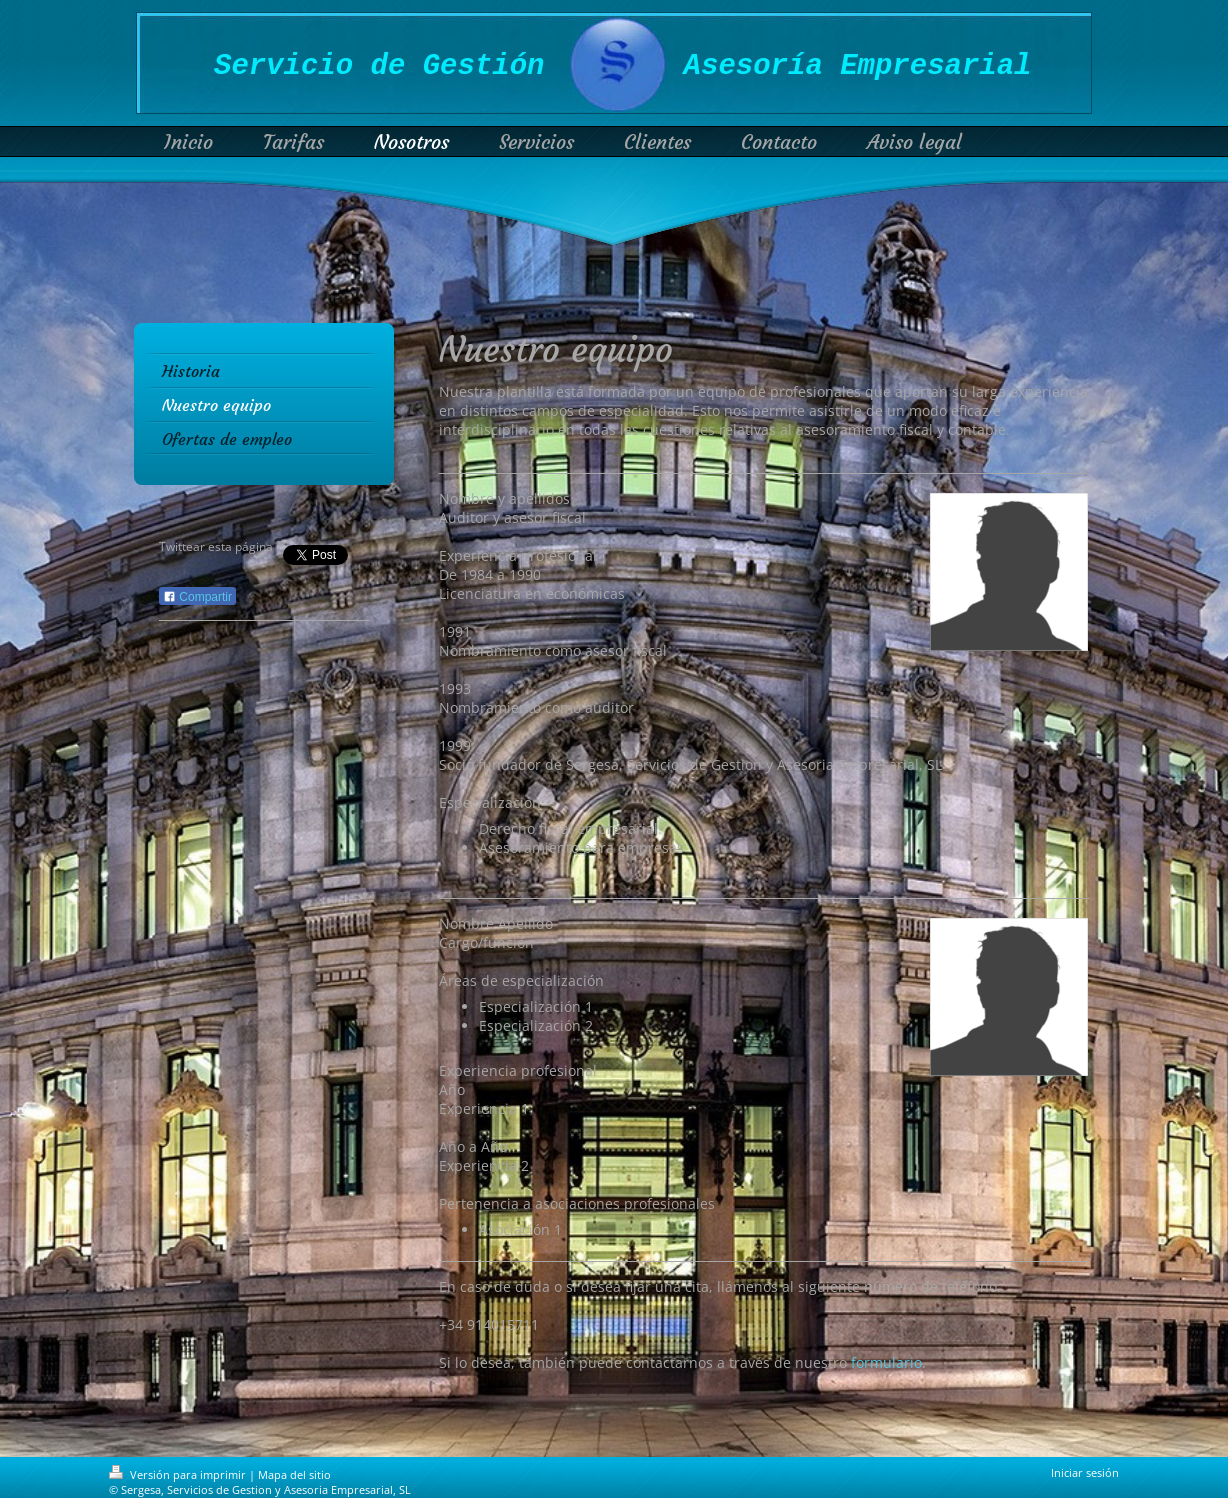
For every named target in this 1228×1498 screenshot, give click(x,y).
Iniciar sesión (1085, 1472)
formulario (886, 1362)
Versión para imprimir (179, 1474)
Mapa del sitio (294, 1474)
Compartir (197, 597)
